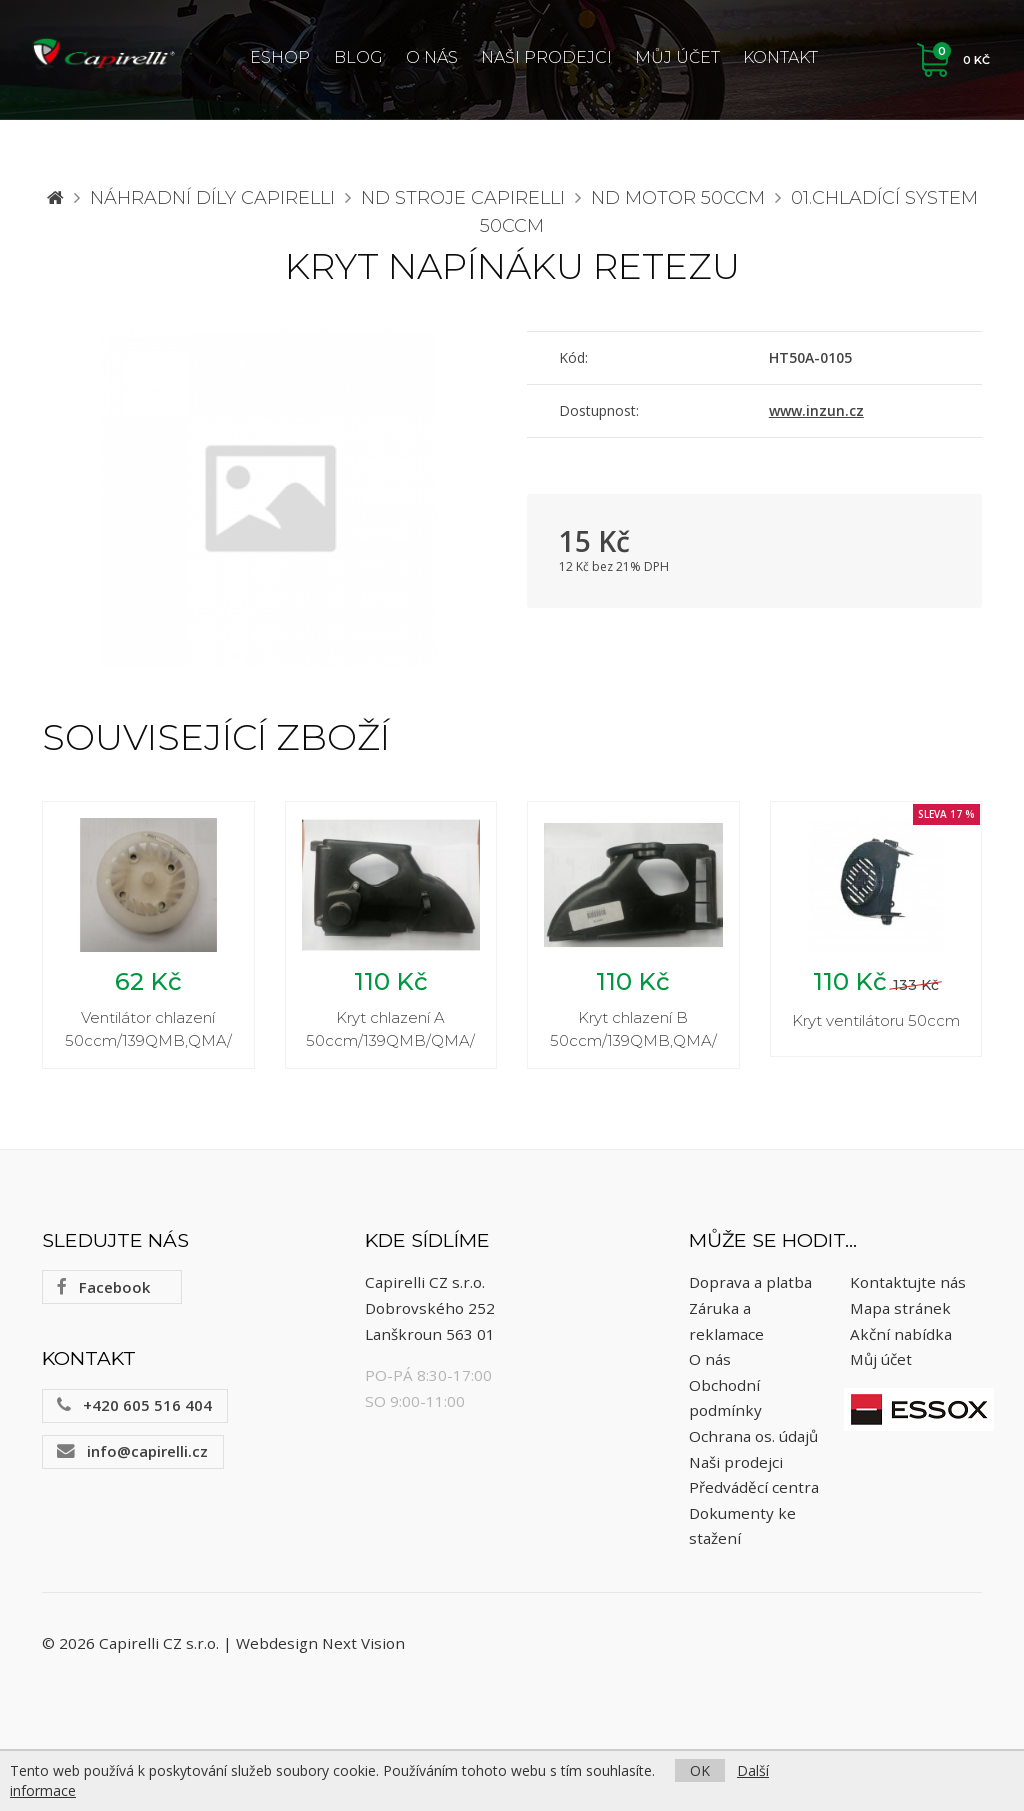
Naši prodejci (546, 57)
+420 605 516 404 (134, 1408)
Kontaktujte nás (908, 1286)
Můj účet (677, 57)
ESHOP (280, 57)
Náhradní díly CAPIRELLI (212, 198)
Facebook (103, 1290)
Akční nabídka (901, 1337)
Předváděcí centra (754, 1490)
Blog (358, 57)
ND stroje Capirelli (463, 198)
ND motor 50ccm (678, 198)
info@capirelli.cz (132, 1454)
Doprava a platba (750, 1286)
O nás (432, 57)
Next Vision (363, 1647)
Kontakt (780, 57)
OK (700, 1770)
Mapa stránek (900, 1311)
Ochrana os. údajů (753, 1439)
